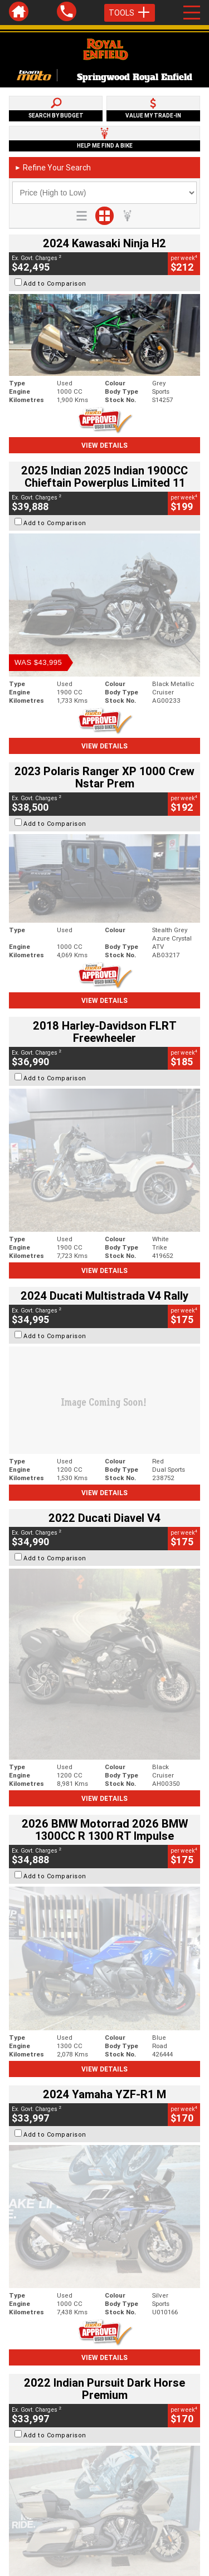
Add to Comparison (54, 283)
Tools (129, 13)
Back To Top (104, 2294)
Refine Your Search (52, 168)
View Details (104, 445)
